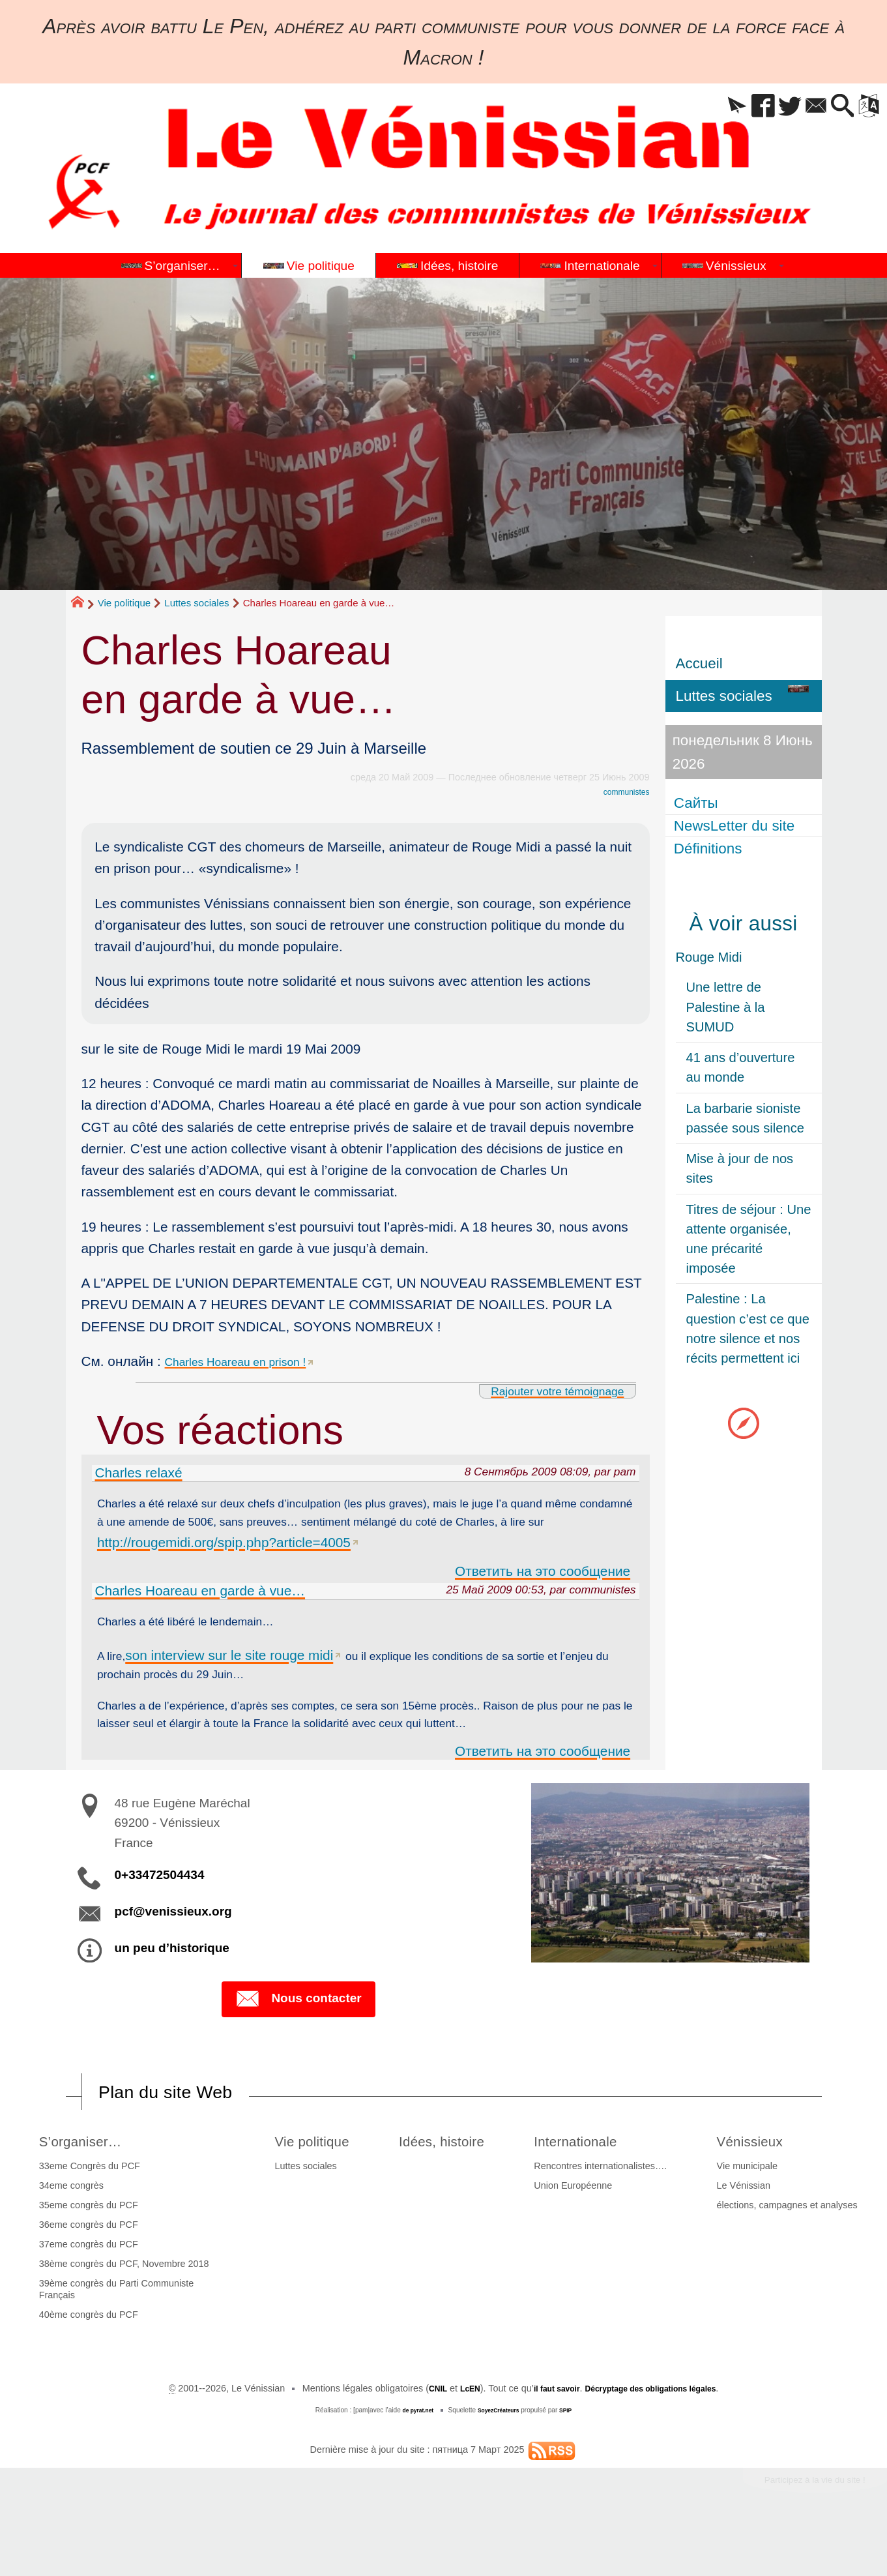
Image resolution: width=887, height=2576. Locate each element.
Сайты (698, 803)
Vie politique (124, 602)
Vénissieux (760, 2186)
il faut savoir (547, 2434)
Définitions (710, 848)
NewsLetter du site (736, 826)
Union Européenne (583, 2232)
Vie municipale (750, 2212)
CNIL (418, 2434)
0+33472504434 (160, 1918)
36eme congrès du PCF (85, 2271)
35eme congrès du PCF (85, 2251)
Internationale (593, 2186)
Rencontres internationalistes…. (610, 2212)
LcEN (455, 2434)
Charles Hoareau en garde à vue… (200, 1597)
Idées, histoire (449, 2186)
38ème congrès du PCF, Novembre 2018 (121, 2310)
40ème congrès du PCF (85, 2361)
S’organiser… (85, 2186)
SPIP (572, 2456)
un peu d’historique (172, 1991)
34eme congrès (68, 2232)
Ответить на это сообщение (542, 1578)
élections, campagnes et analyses (790, 2251)
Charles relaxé (138, 1472)
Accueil (699, 663)
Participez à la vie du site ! (800, 2528)
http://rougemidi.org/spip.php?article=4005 (334, 1549)
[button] (704, 107)
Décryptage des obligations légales (658, 2434)
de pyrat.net (412, 2456)
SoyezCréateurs (500, 2456)
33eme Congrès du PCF (86, 2212)
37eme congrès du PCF (85, 2290)
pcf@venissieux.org (173, 1954)
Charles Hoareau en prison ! (249, 1361)
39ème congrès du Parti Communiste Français (113, 2336)
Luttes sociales (196, 602)
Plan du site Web (178, 2136)
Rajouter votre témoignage (542, 1390)
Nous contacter (298, 2043)
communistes (622, 791)
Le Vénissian (747, 2232)
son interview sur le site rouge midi (235, 1665)
